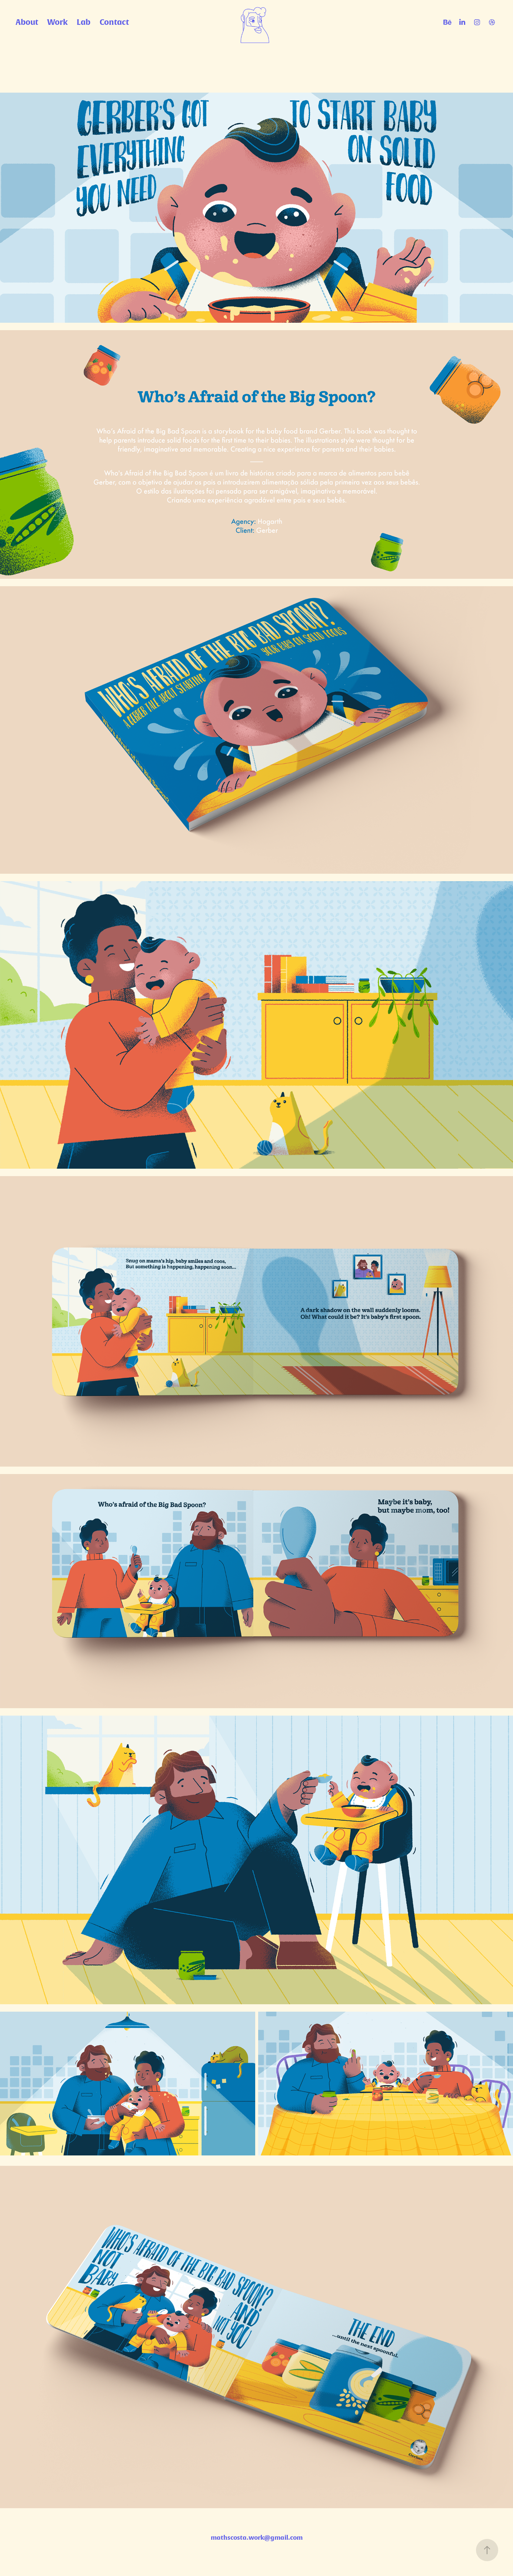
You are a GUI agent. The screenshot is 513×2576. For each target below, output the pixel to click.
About (27, 22)
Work (57, 22)
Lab (83, 22)
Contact (114, 22)
